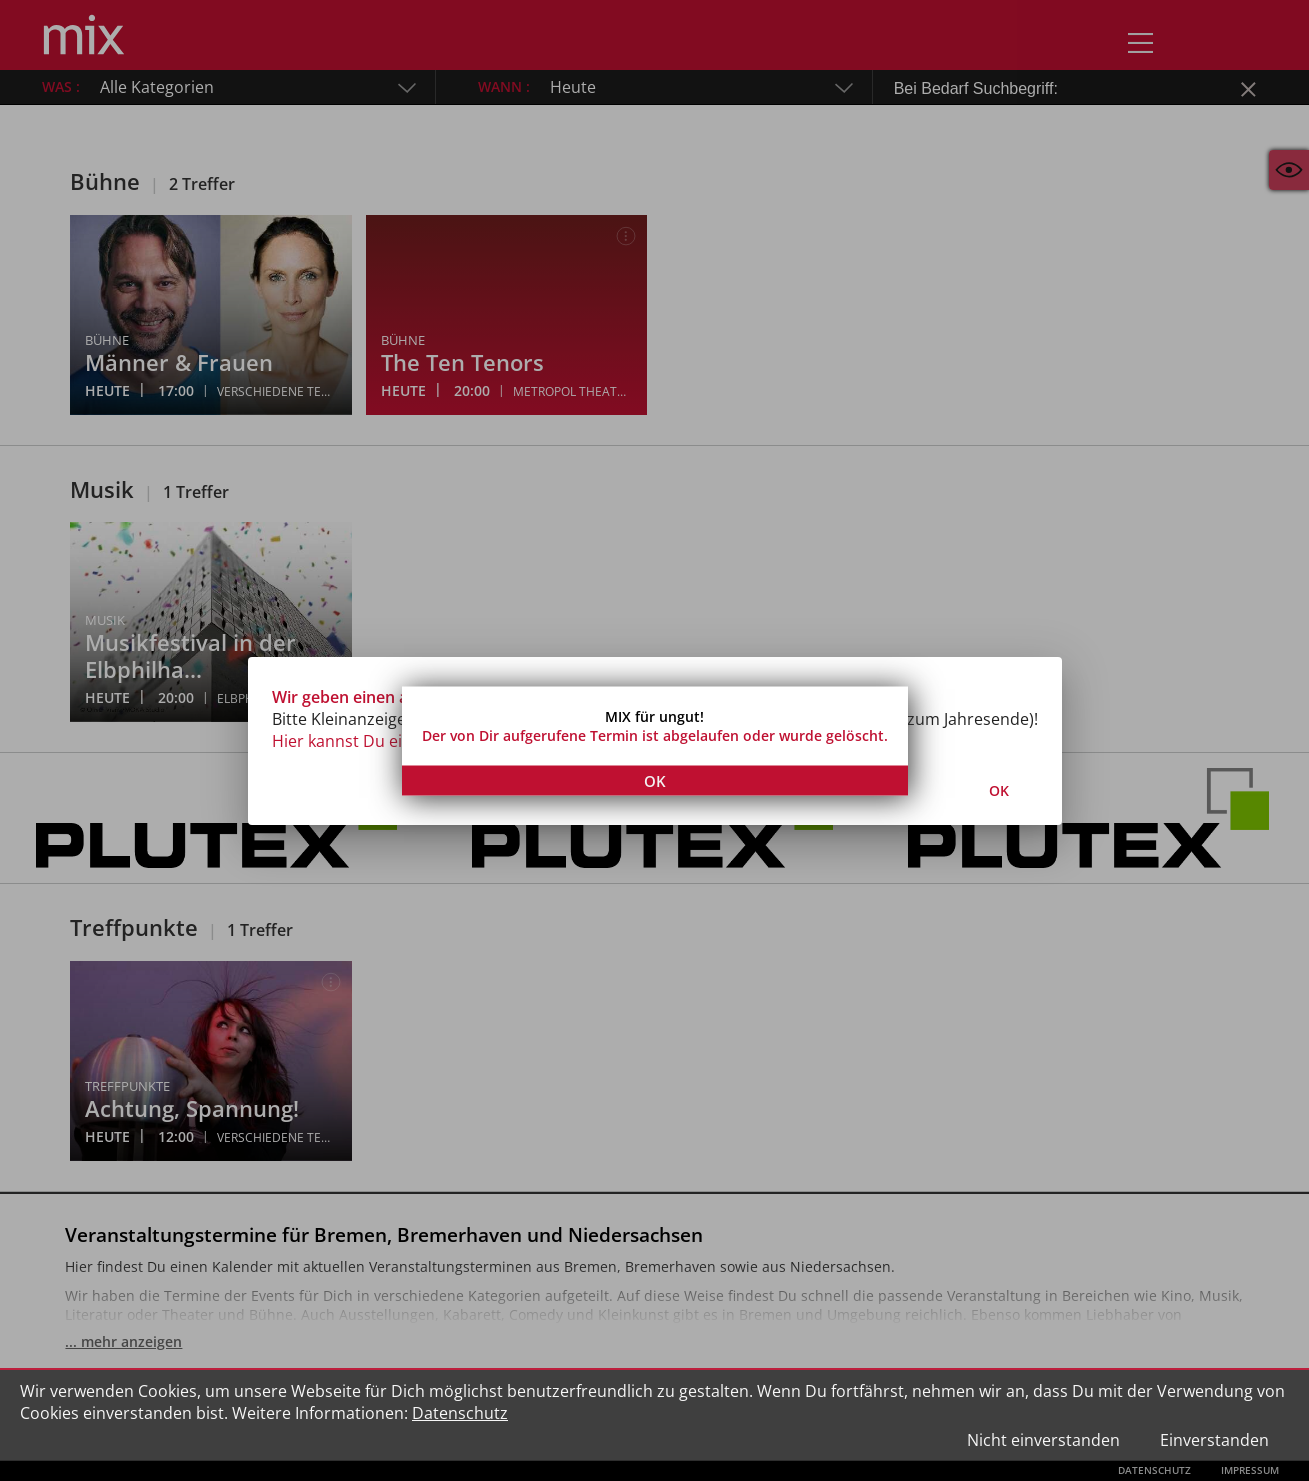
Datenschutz (460, 1413)
